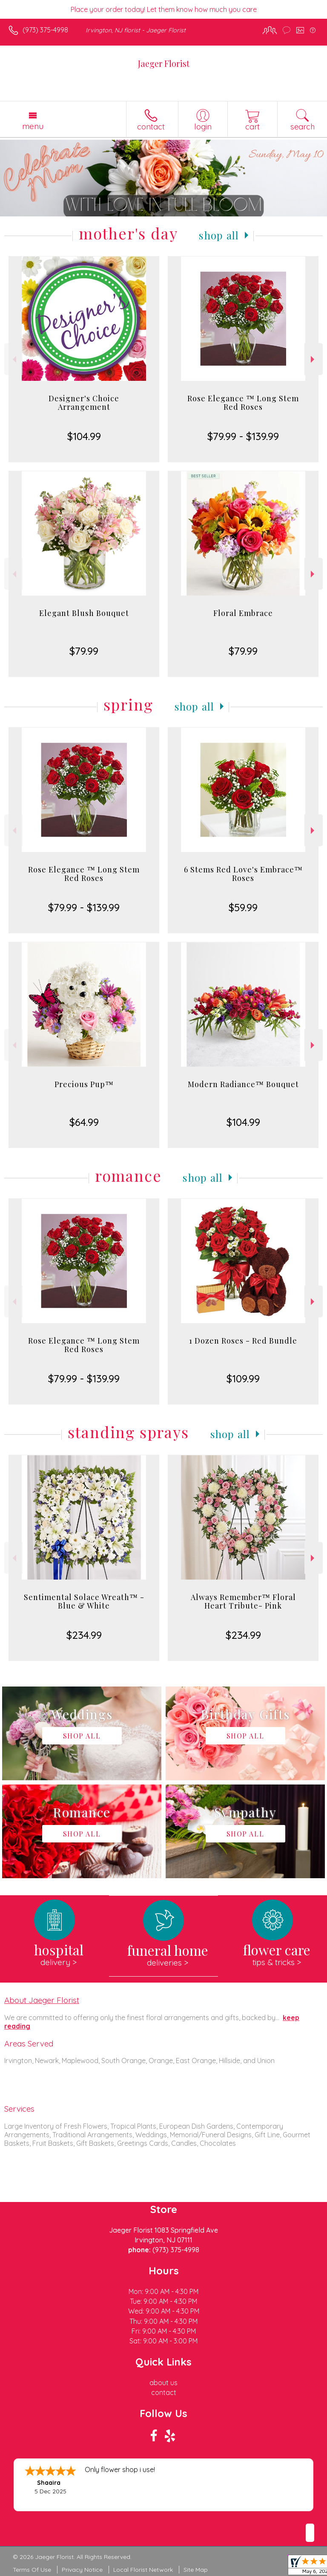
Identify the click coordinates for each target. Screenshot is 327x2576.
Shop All (219, 235)
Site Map (196, 2569)
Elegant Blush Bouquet (84, 613)
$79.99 (83, 651)
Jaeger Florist (163, 63)
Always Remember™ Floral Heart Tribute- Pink (243, 1601)
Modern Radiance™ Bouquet (243, 1084)
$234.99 (84, 1635)
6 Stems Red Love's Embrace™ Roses (243, 873)
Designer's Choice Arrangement (84, 402)
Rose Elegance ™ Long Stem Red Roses (243, 402)
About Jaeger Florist (41, 2000)
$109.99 (243, 1378)
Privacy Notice (82, 2569)
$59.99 (243, 907)
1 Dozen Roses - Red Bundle (243, 1340)
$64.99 (84, 1122)
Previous (13, 359)
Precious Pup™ (84, 1084)
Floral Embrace (243, 613)
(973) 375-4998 (45, 30)
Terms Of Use (32, 2569)
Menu (32, 126)
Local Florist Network (143, 2569)
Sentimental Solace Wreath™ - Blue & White (84, 1601)
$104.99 (84, 436)
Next (313, 359)
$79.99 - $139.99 (243, 436)
